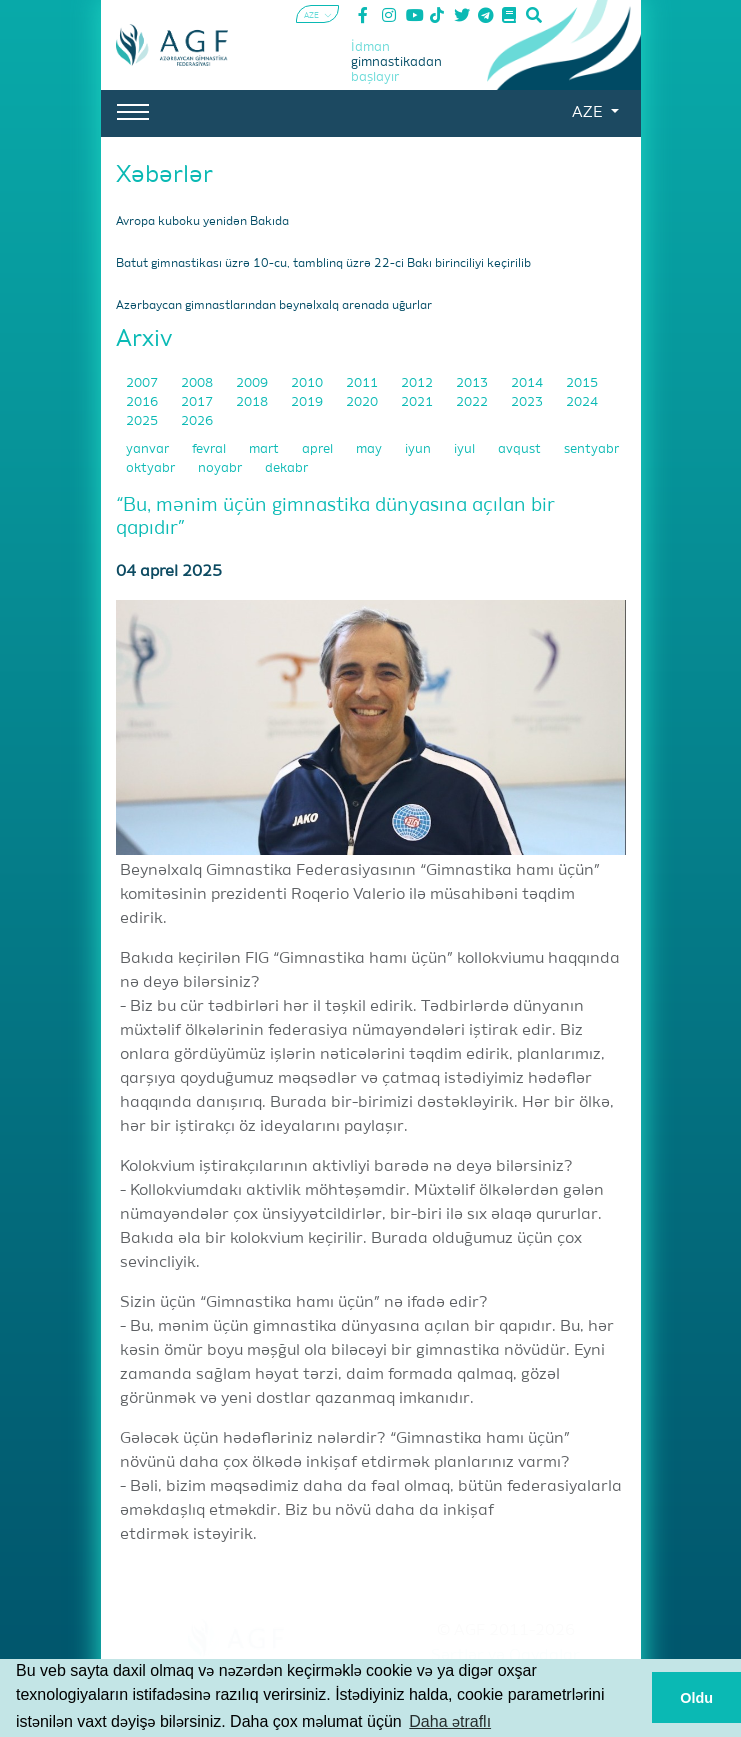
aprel (319, 449)
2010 (308, 383)
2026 (197, 421)
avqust (521, 449)
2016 (143, 402)
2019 (308, 402)
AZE (589, 113)
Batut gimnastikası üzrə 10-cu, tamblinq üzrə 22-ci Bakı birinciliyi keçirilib (323, 264)
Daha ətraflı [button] (450, 1721)
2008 (198, 383)
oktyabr (152, 468)
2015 (582, 383)
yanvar (149, 449)
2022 (473, 402)
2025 (143, 421)
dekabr (286, 468)
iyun (419, 449)
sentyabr (591, 449)
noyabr (221, 468)
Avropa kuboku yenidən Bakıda (202, 222)
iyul (466, 449)
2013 (473, 383)
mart (265, 449)
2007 (143, 383)
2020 (363, 402)
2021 (418, 402)
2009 (253, 383)
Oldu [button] (696, 1698)
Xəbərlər (164, 175)
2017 (198, 402)
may (370, 449)
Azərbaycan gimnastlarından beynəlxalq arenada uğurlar (274, 306)
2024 (582, 402)
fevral (210, 449)
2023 (528, 402)
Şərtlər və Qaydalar (505, 1656)
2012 (418, 383)
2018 (253, 402)
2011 (363, 383)
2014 (528, 383)
